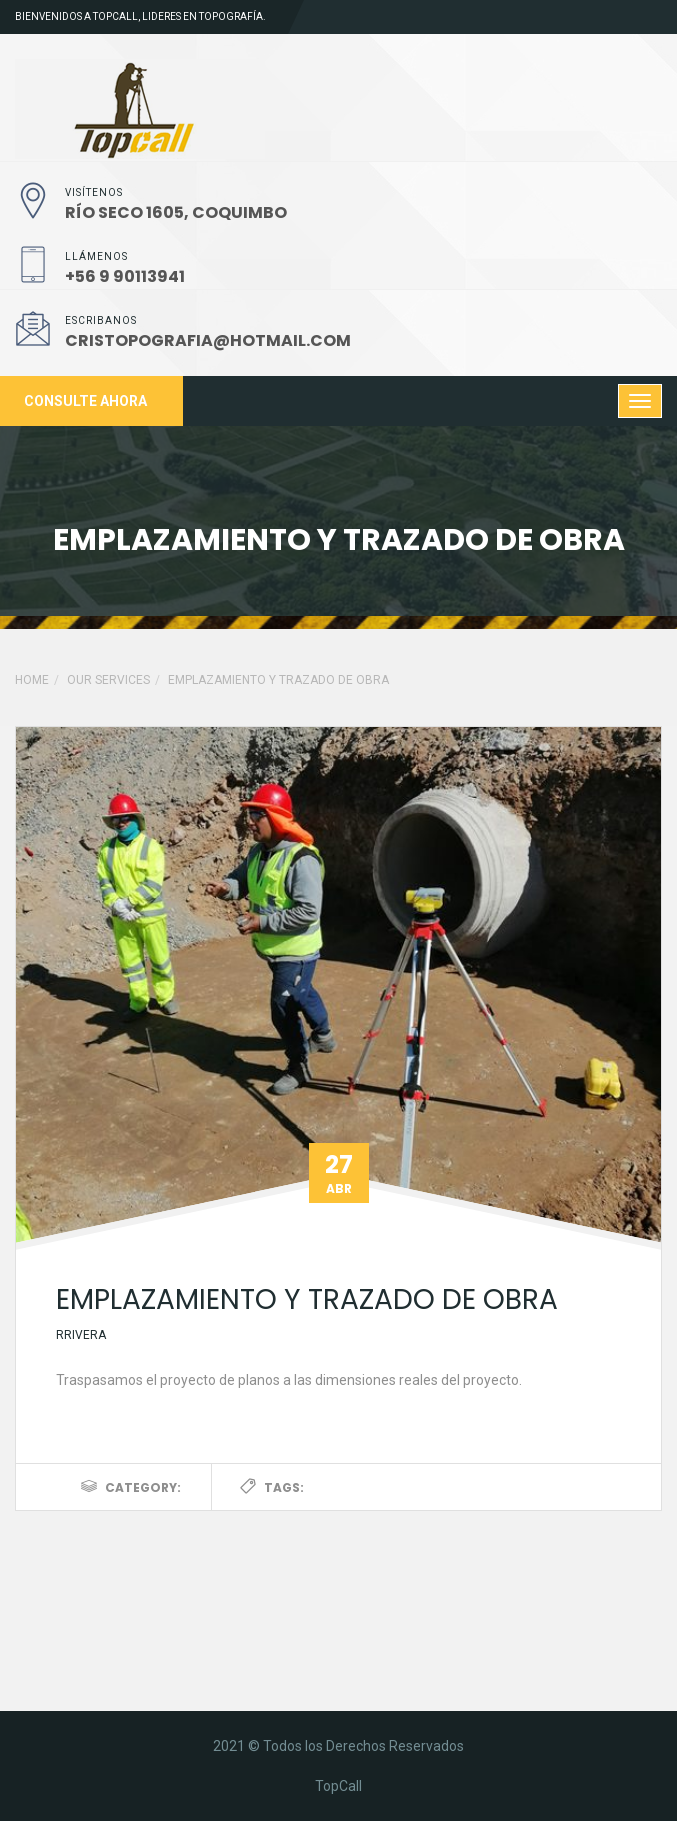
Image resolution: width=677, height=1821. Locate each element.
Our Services (108, 680)
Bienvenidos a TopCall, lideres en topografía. (140, 16)
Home (32, 680)
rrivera (81, 1335)
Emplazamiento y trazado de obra (307, 1299)
